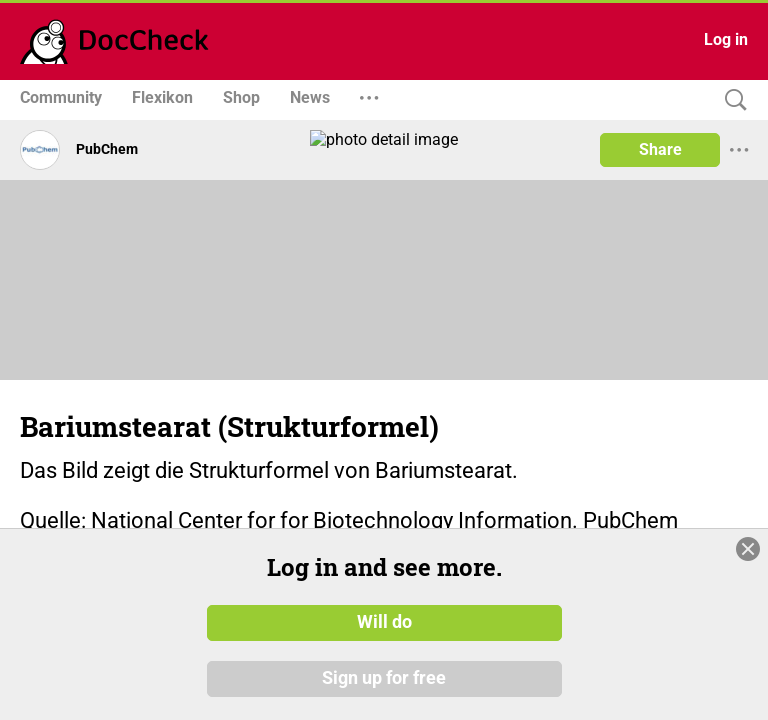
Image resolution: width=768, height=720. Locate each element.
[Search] (731, 100)
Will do (384, 623)
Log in (726, 39)
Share (660, 149)
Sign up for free (384, 679)
